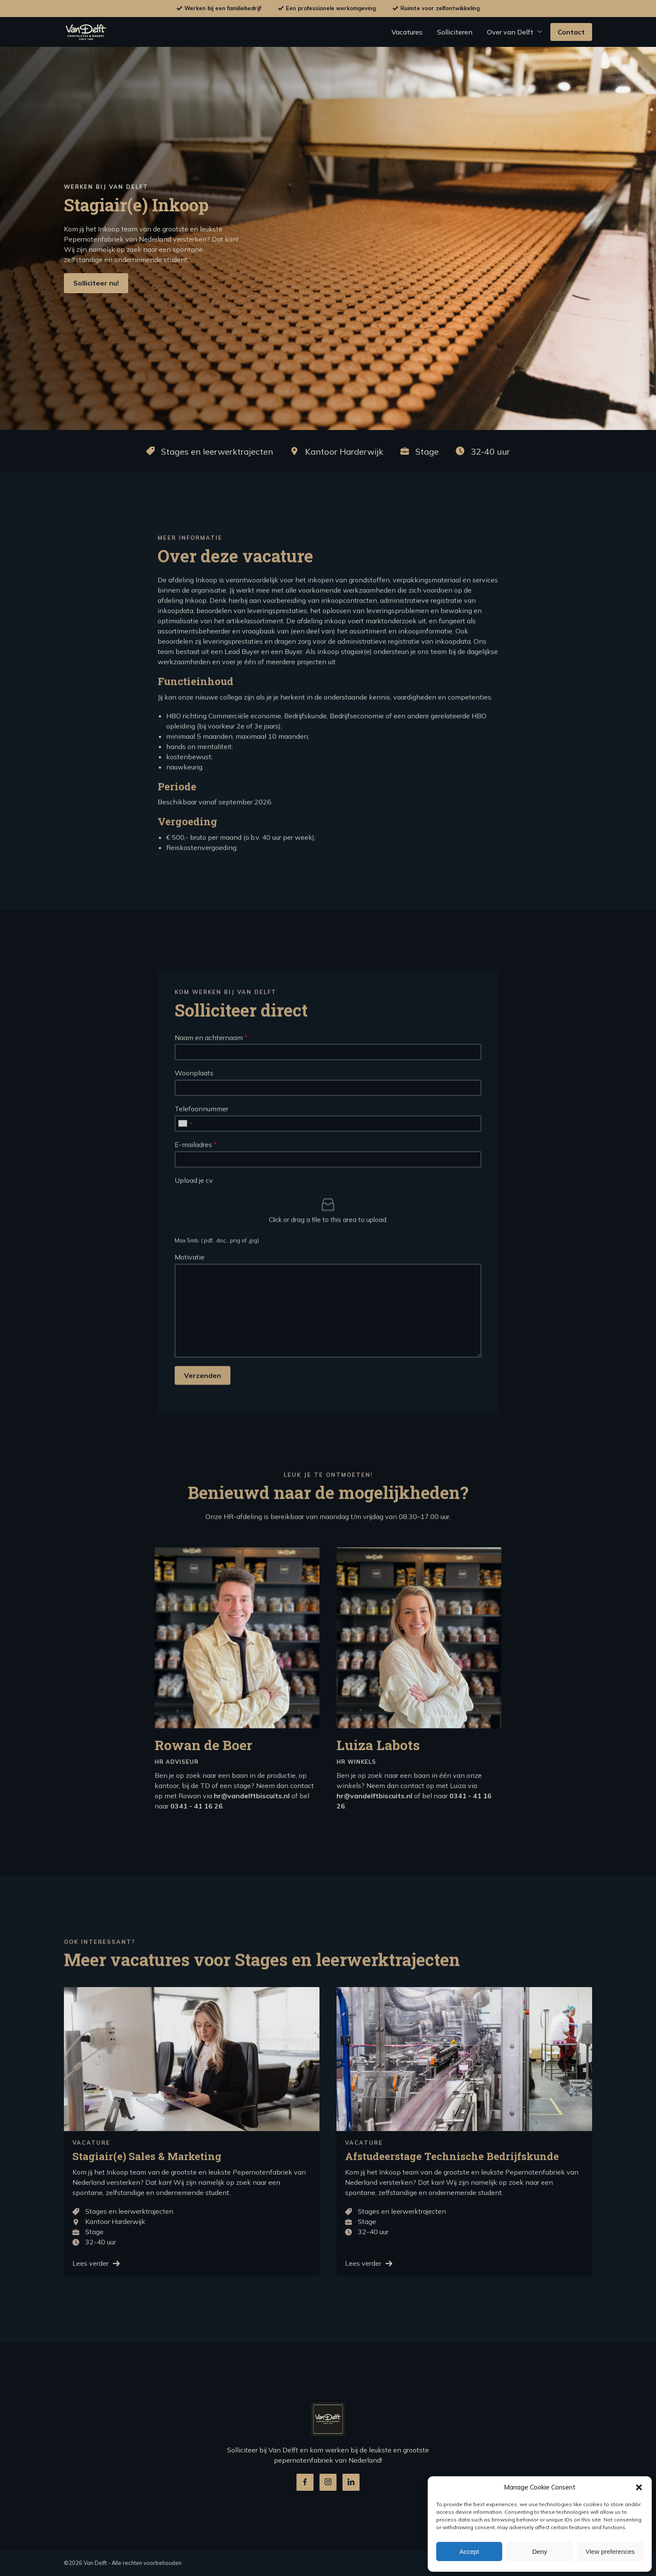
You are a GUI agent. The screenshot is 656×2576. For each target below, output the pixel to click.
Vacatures (407, 32)
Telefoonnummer (201, 1148)
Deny (539, 2551)
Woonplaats (194, 1112)
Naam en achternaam (211, 1077)
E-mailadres (196, 1184)
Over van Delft (510, 32)
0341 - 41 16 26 (196, 1845)
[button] (639, 2487)
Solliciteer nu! (96, 283)
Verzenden (202, 1415)
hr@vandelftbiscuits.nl (252, 1835)
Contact (571, 32)
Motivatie (189, 1296)
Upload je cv (194, 1219)
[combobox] (185, 1163)
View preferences (610, 2551)
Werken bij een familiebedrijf (222, 8)
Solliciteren (454, 32)
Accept (469, 2551)
